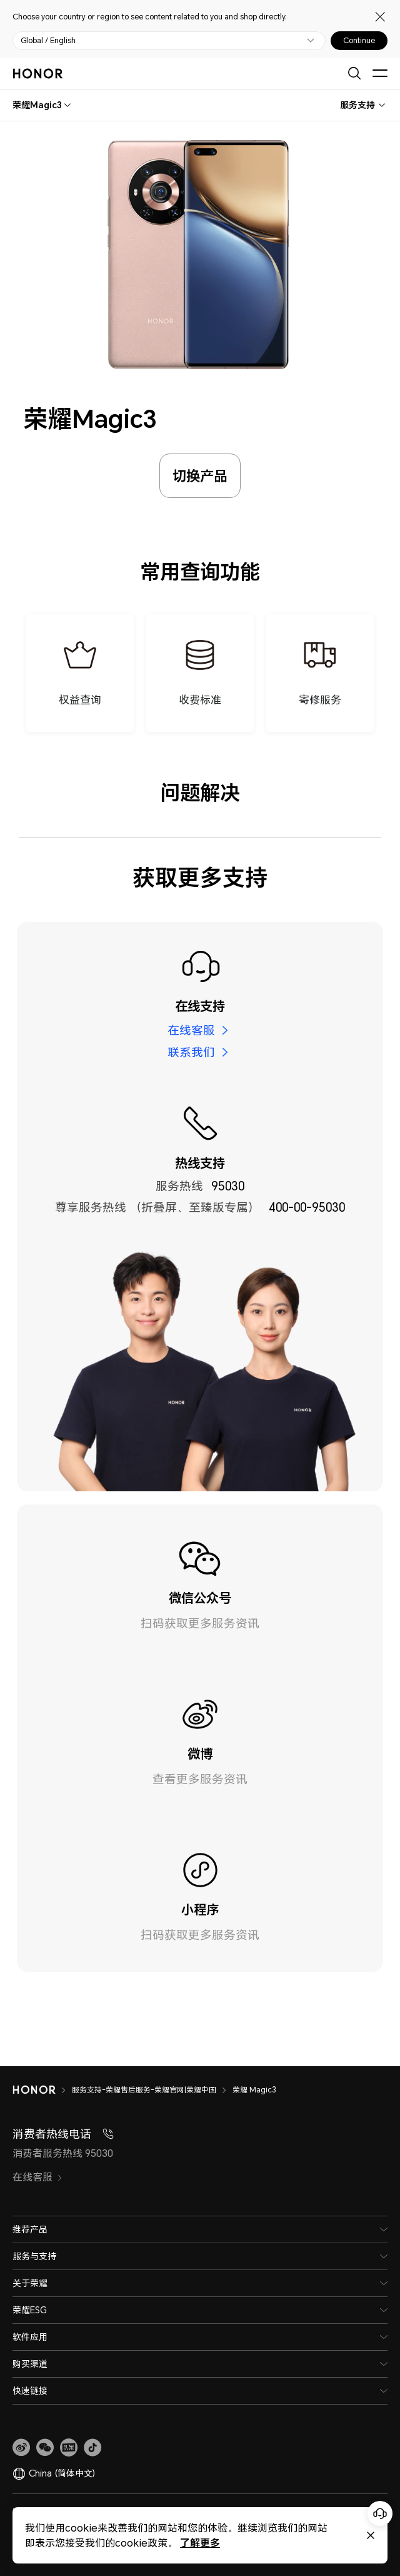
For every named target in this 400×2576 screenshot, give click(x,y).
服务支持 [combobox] (357, 104)
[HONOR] (42, 2090)
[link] (21, 2448)
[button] (45, 2448)
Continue (359, 40)
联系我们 (191, 1052)
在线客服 (191, 1030)
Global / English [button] (48, 40)
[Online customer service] (380, 2513)
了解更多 (200, 2542)
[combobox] (37, 105)
